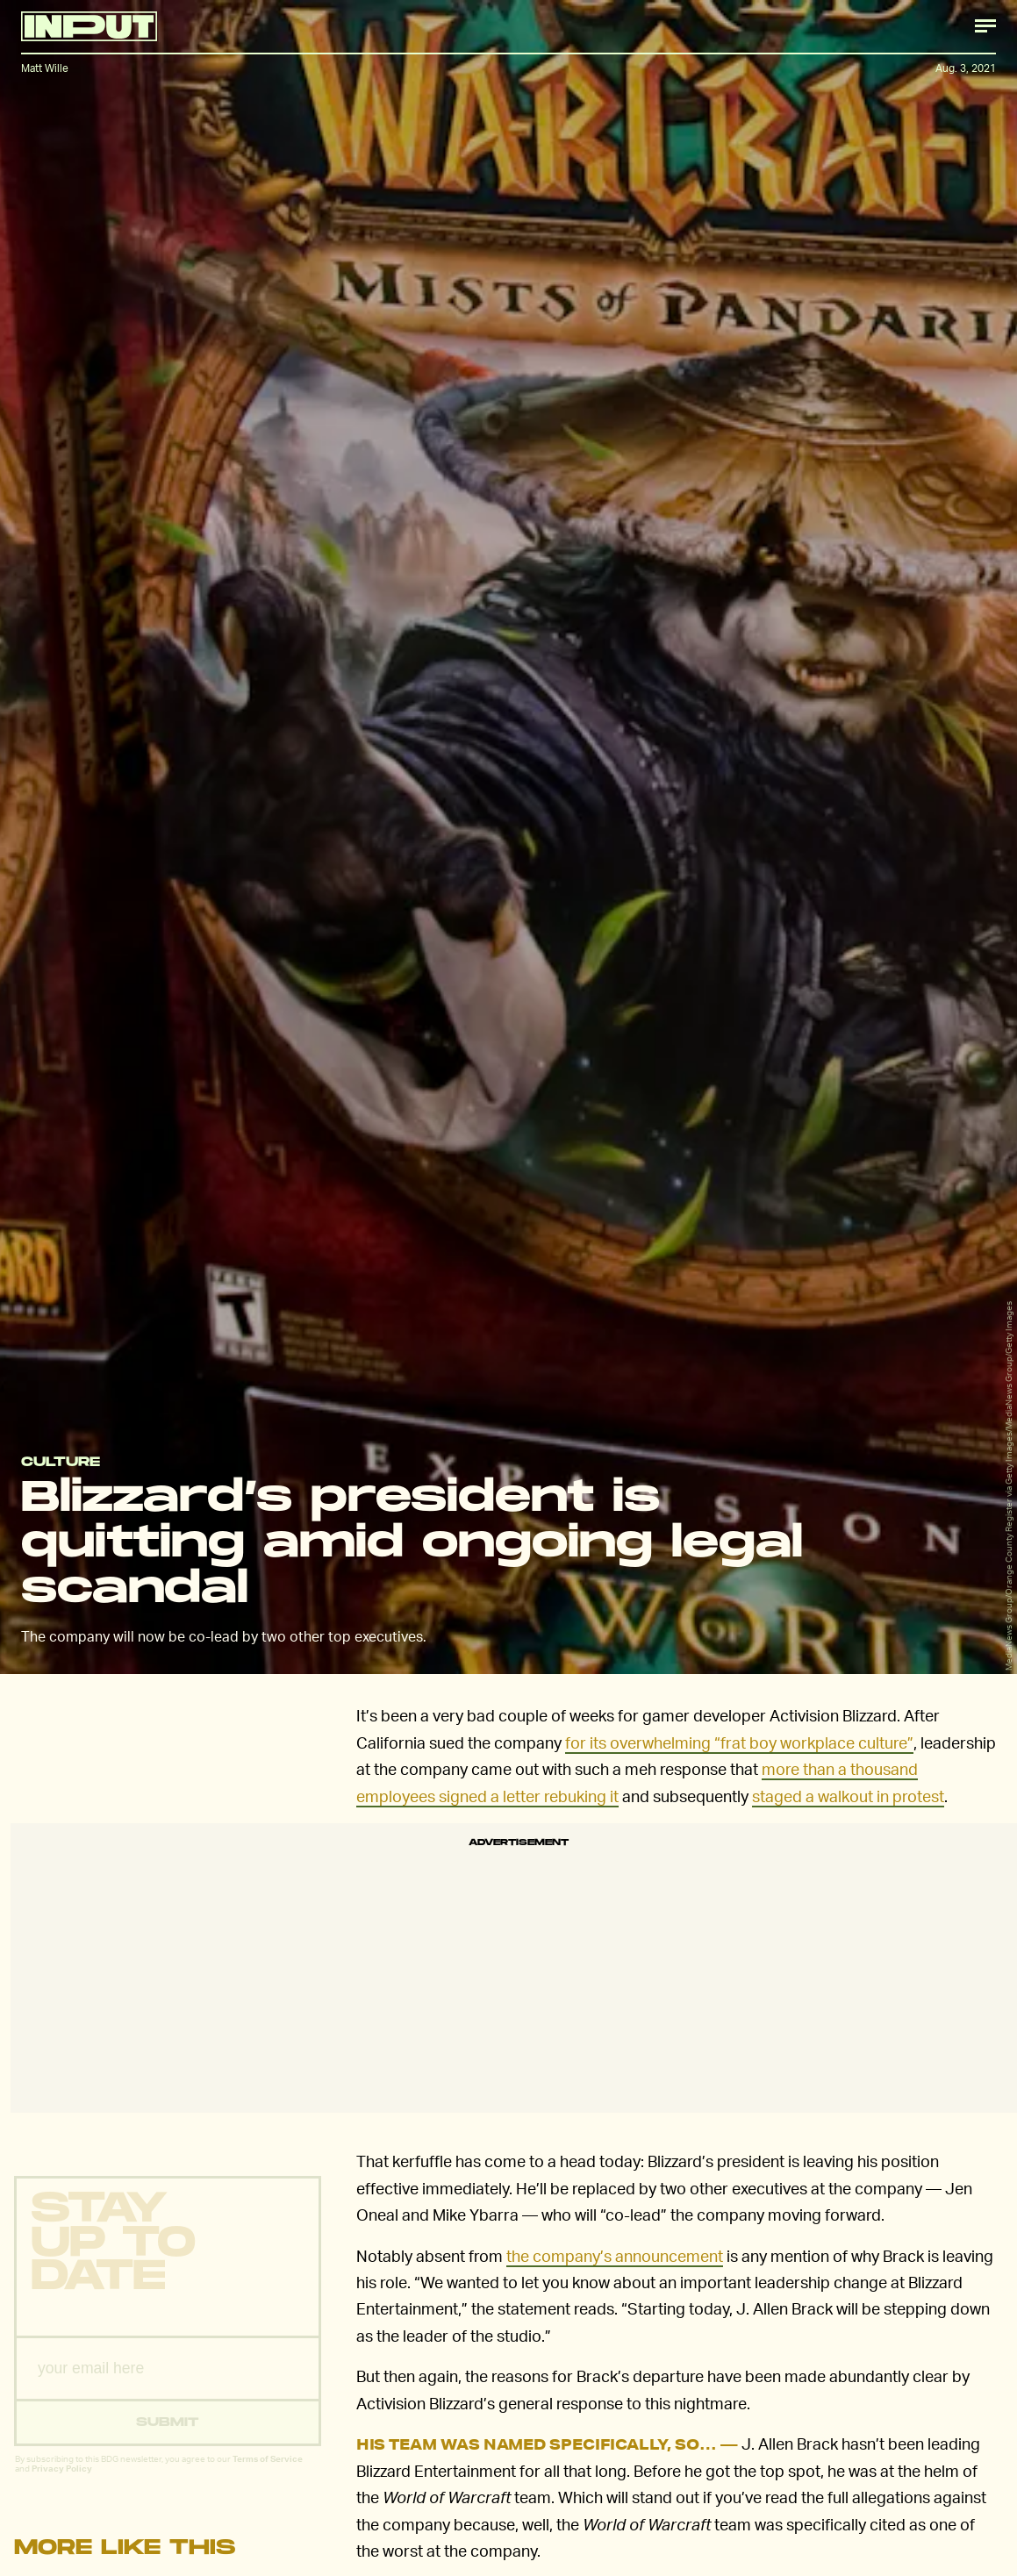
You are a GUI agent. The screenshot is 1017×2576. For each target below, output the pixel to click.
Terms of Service (268, 2472)
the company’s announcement (614, 2255)
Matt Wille (44, 68)
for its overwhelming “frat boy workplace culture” (739, 1742)
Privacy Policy (62, 2482)
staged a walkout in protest (848, 1795)
